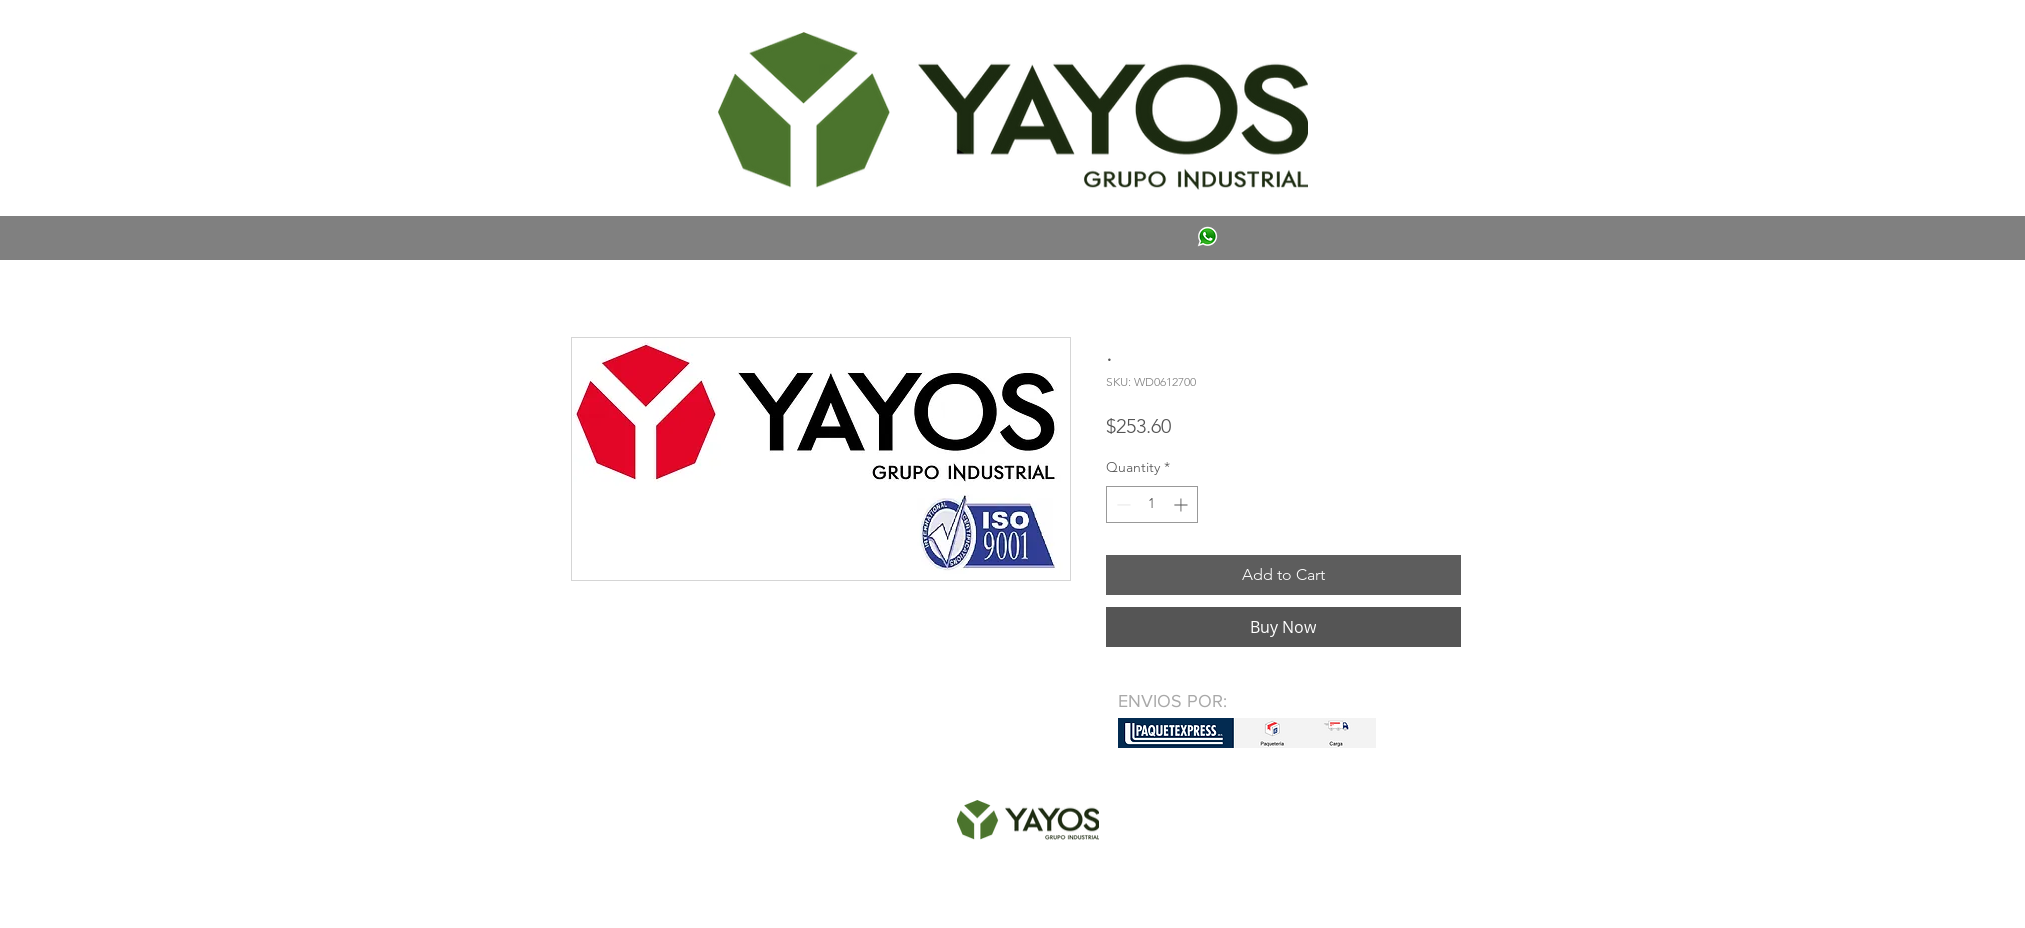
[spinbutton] (1152, 504)
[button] (600, 36)
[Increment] (1182, 504)
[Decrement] (1121, 504)
